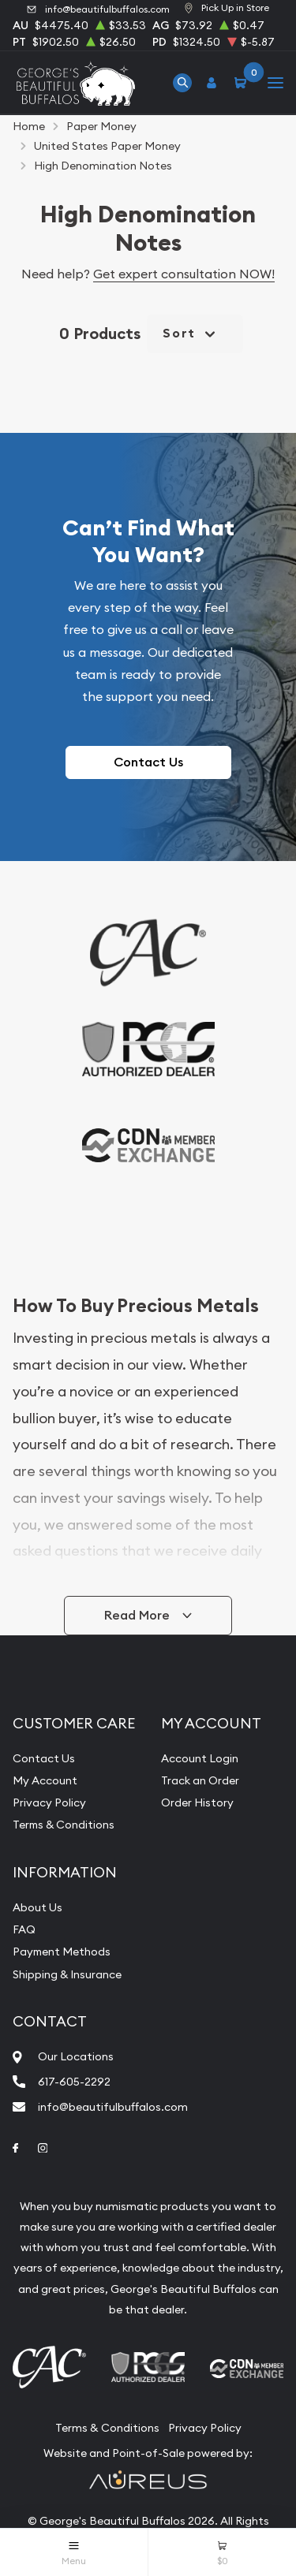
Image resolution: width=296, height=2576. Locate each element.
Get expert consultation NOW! (184, 273)
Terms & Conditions (63, 1824)
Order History (197, 1802)
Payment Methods (62, 1951)
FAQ (24, 1929)
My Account (45, 1780)
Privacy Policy (49, 1802)
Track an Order (200, 1780)
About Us (37, 1907)
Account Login (199, 1758)
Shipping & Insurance (67, 1974)
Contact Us (148, 762)
